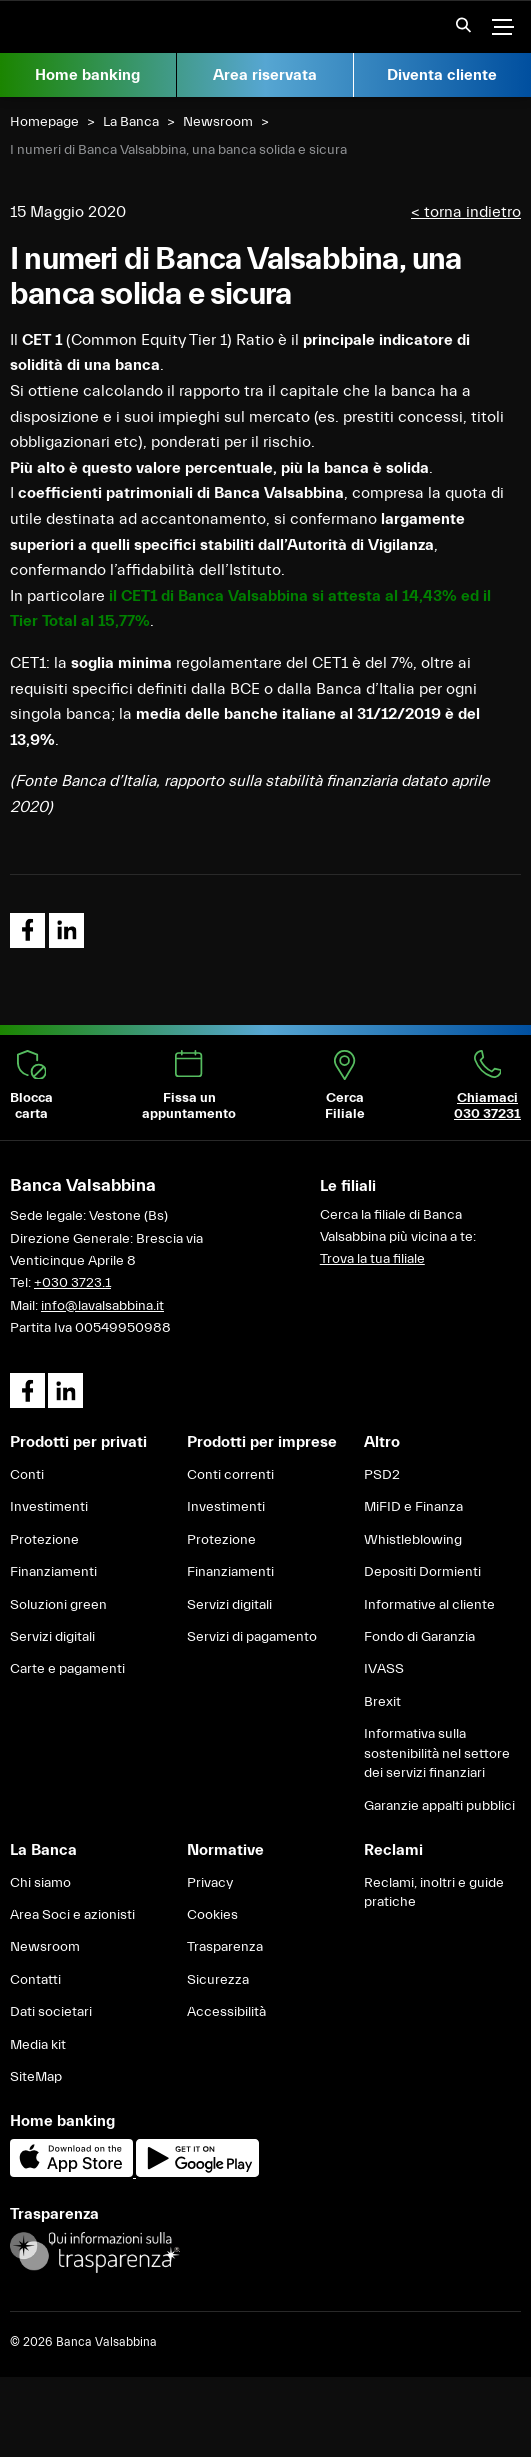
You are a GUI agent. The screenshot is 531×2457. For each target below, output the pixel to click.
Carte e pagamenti (67, 1669)
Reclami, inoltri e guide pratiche (434, 1893)
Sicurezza (218, 1980)
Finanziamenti (53, 1572)
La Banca (131, 122)
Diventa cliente (442, 75)
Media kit (38, 2045)
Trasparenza (225, 1947)
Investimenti (49, 1507)
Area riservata (265, 75)
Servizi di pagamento (252, 1637)
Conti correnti (230, 1475)
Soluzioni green (58, 1605)
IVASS (384, 1669)
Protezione (44, 1540)
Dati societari (51, 2012)
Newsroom (218, 122)
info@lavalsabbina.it (102, 1306)
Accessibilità (226, 2012)
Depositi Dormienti (422, 1572)
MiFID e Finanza (413, 1507)
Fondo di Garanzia (419, 1637)
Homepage (44, 122)
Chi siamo (40, 1883)
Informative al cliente (429, 1605)
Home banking (87, 75)
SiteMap (36, 2077)
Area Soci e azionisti (72, 1915)
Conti (27, 1475)
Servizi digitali (52, 1637)
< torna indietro (466, 212)
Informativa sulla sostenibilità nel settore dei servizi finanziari (437, 1753)
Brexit (382, 1702)
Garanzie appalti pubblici (439, 1806)
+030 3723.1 (72, 1283)
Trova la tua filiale (372, 1259)
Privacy (210, 1883)
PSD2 (382, 1475)
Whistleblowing (413, 1540)
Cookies (212, 1915)
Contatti (35, 1980)
